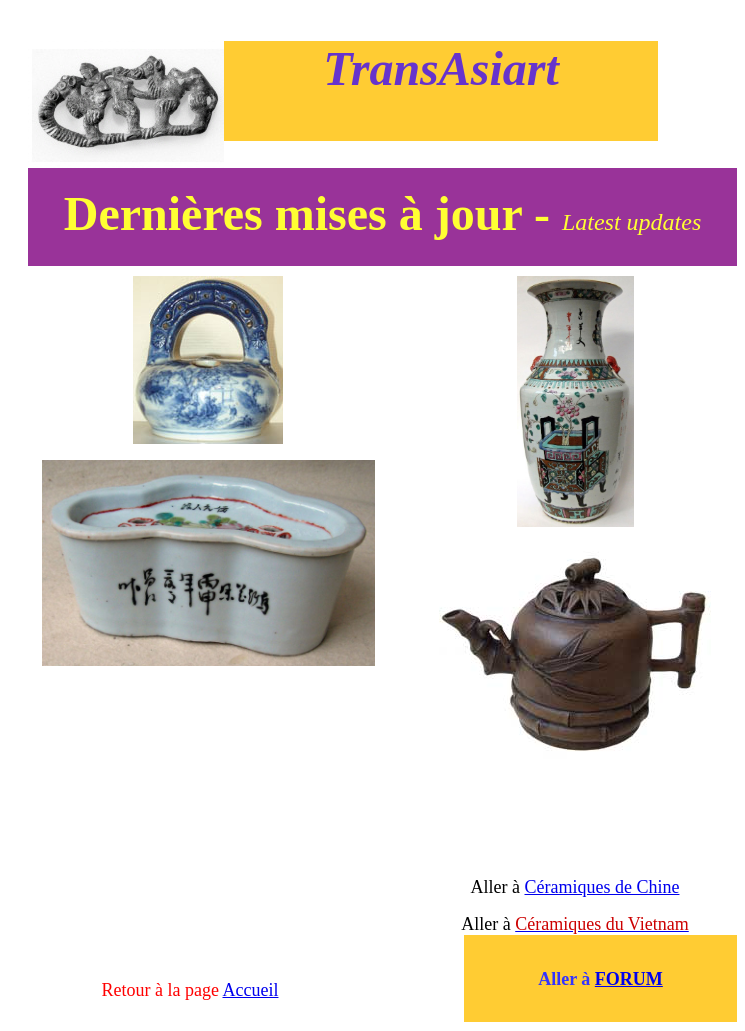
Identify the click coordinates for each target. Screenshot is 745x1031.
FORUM (629, 979)
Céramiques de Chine (602, 887)
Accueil (251, 990)
